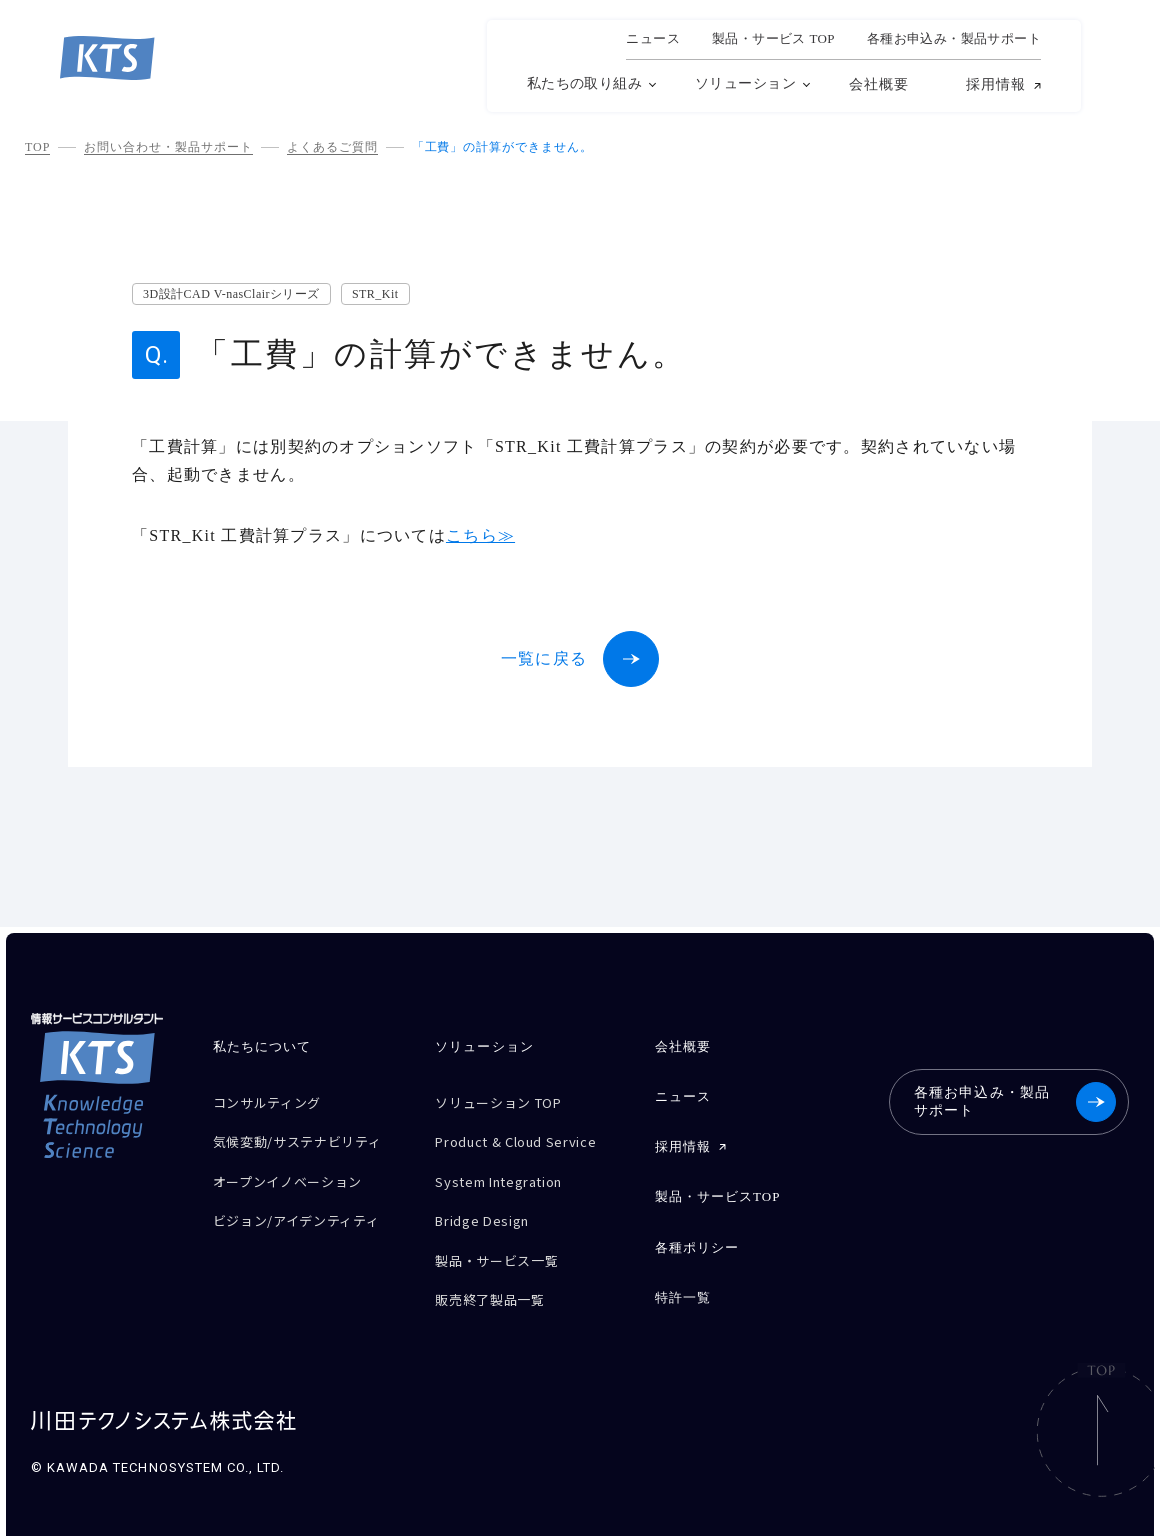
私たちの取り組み (584, 83)
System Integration (510, 1170)
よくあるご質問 (332, 147)
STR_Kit (375, 294)
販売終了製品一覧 (497, 1275)
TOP (37, 147)
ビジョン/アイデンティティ (308, 1220)
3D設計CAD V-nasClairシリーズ (231, 294)
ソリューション (745, 83)
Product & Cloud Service (528, 1135)
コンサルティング (275, 1100)
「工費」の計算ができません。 (502, 147)
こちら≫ (480, 535)
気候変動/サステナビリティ (302, 1143)
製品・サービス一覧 (505, 1240)
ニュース (653, 39)
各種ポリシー (697, 1230)
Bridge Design (488, 1205)
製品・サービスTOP (718, 1184)
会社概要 (879, 84)
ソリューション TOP (508, 1100)
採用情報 (996, 85)
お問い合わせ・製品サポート (168, 147)
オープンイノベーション (298, 1185)
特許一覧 (683, 1276)
